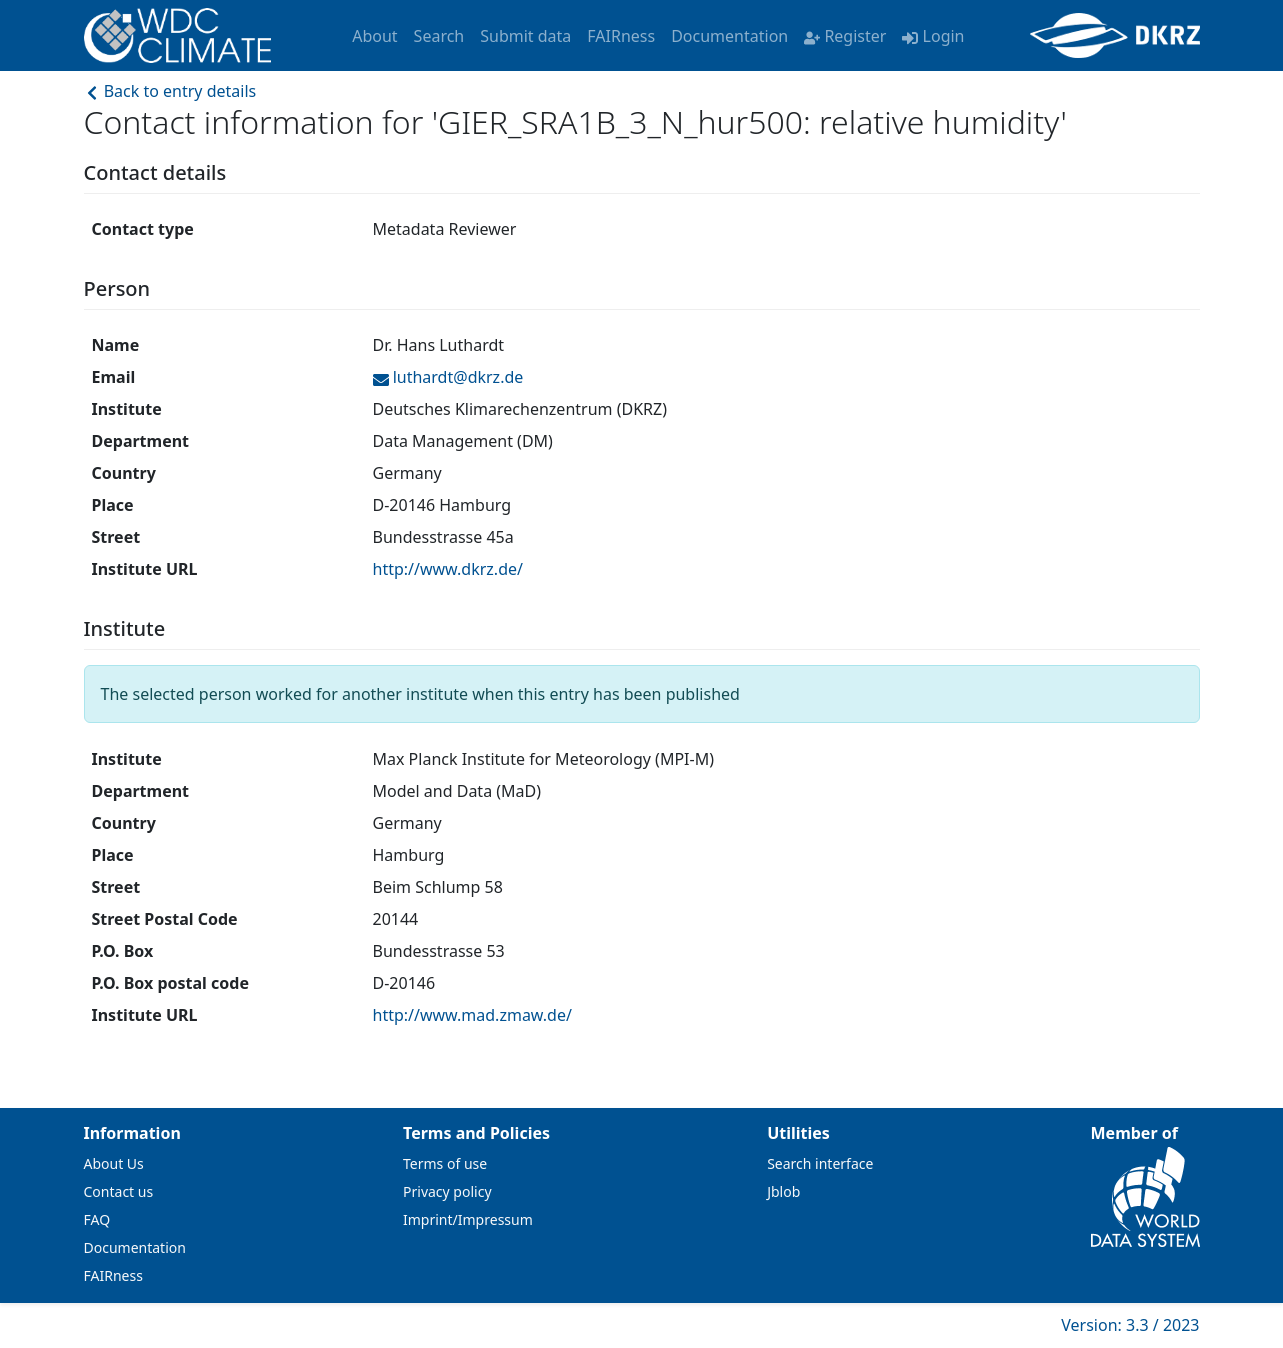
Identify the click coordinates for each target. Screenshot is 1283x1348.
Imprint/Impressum (468, 1219)
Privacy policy (447, 1191)
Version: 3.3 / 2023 (1130, 1325)
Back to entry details (170, 91)
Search (439, 36)
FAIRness (621, 36)
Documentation (729, 36)
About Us (114, 1163)
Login (933, 36)
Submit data (525, 36)
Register (845, 36)
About (374, 36)
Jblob (783, 1191)
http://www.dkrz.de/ (448, 569)
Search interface (820, 1163)
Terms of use (445, 1163)
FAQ (97, 1219)
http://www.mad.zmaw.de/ (472, 1015)
